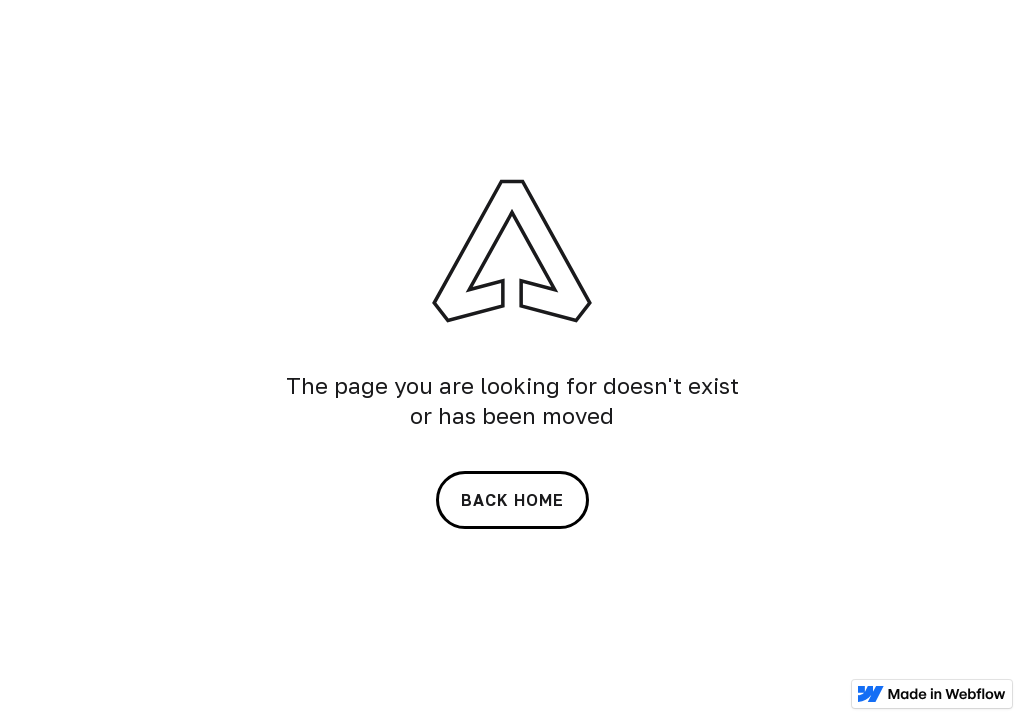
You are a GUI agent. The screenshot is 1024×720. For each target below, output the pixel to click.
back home (512, 500)
